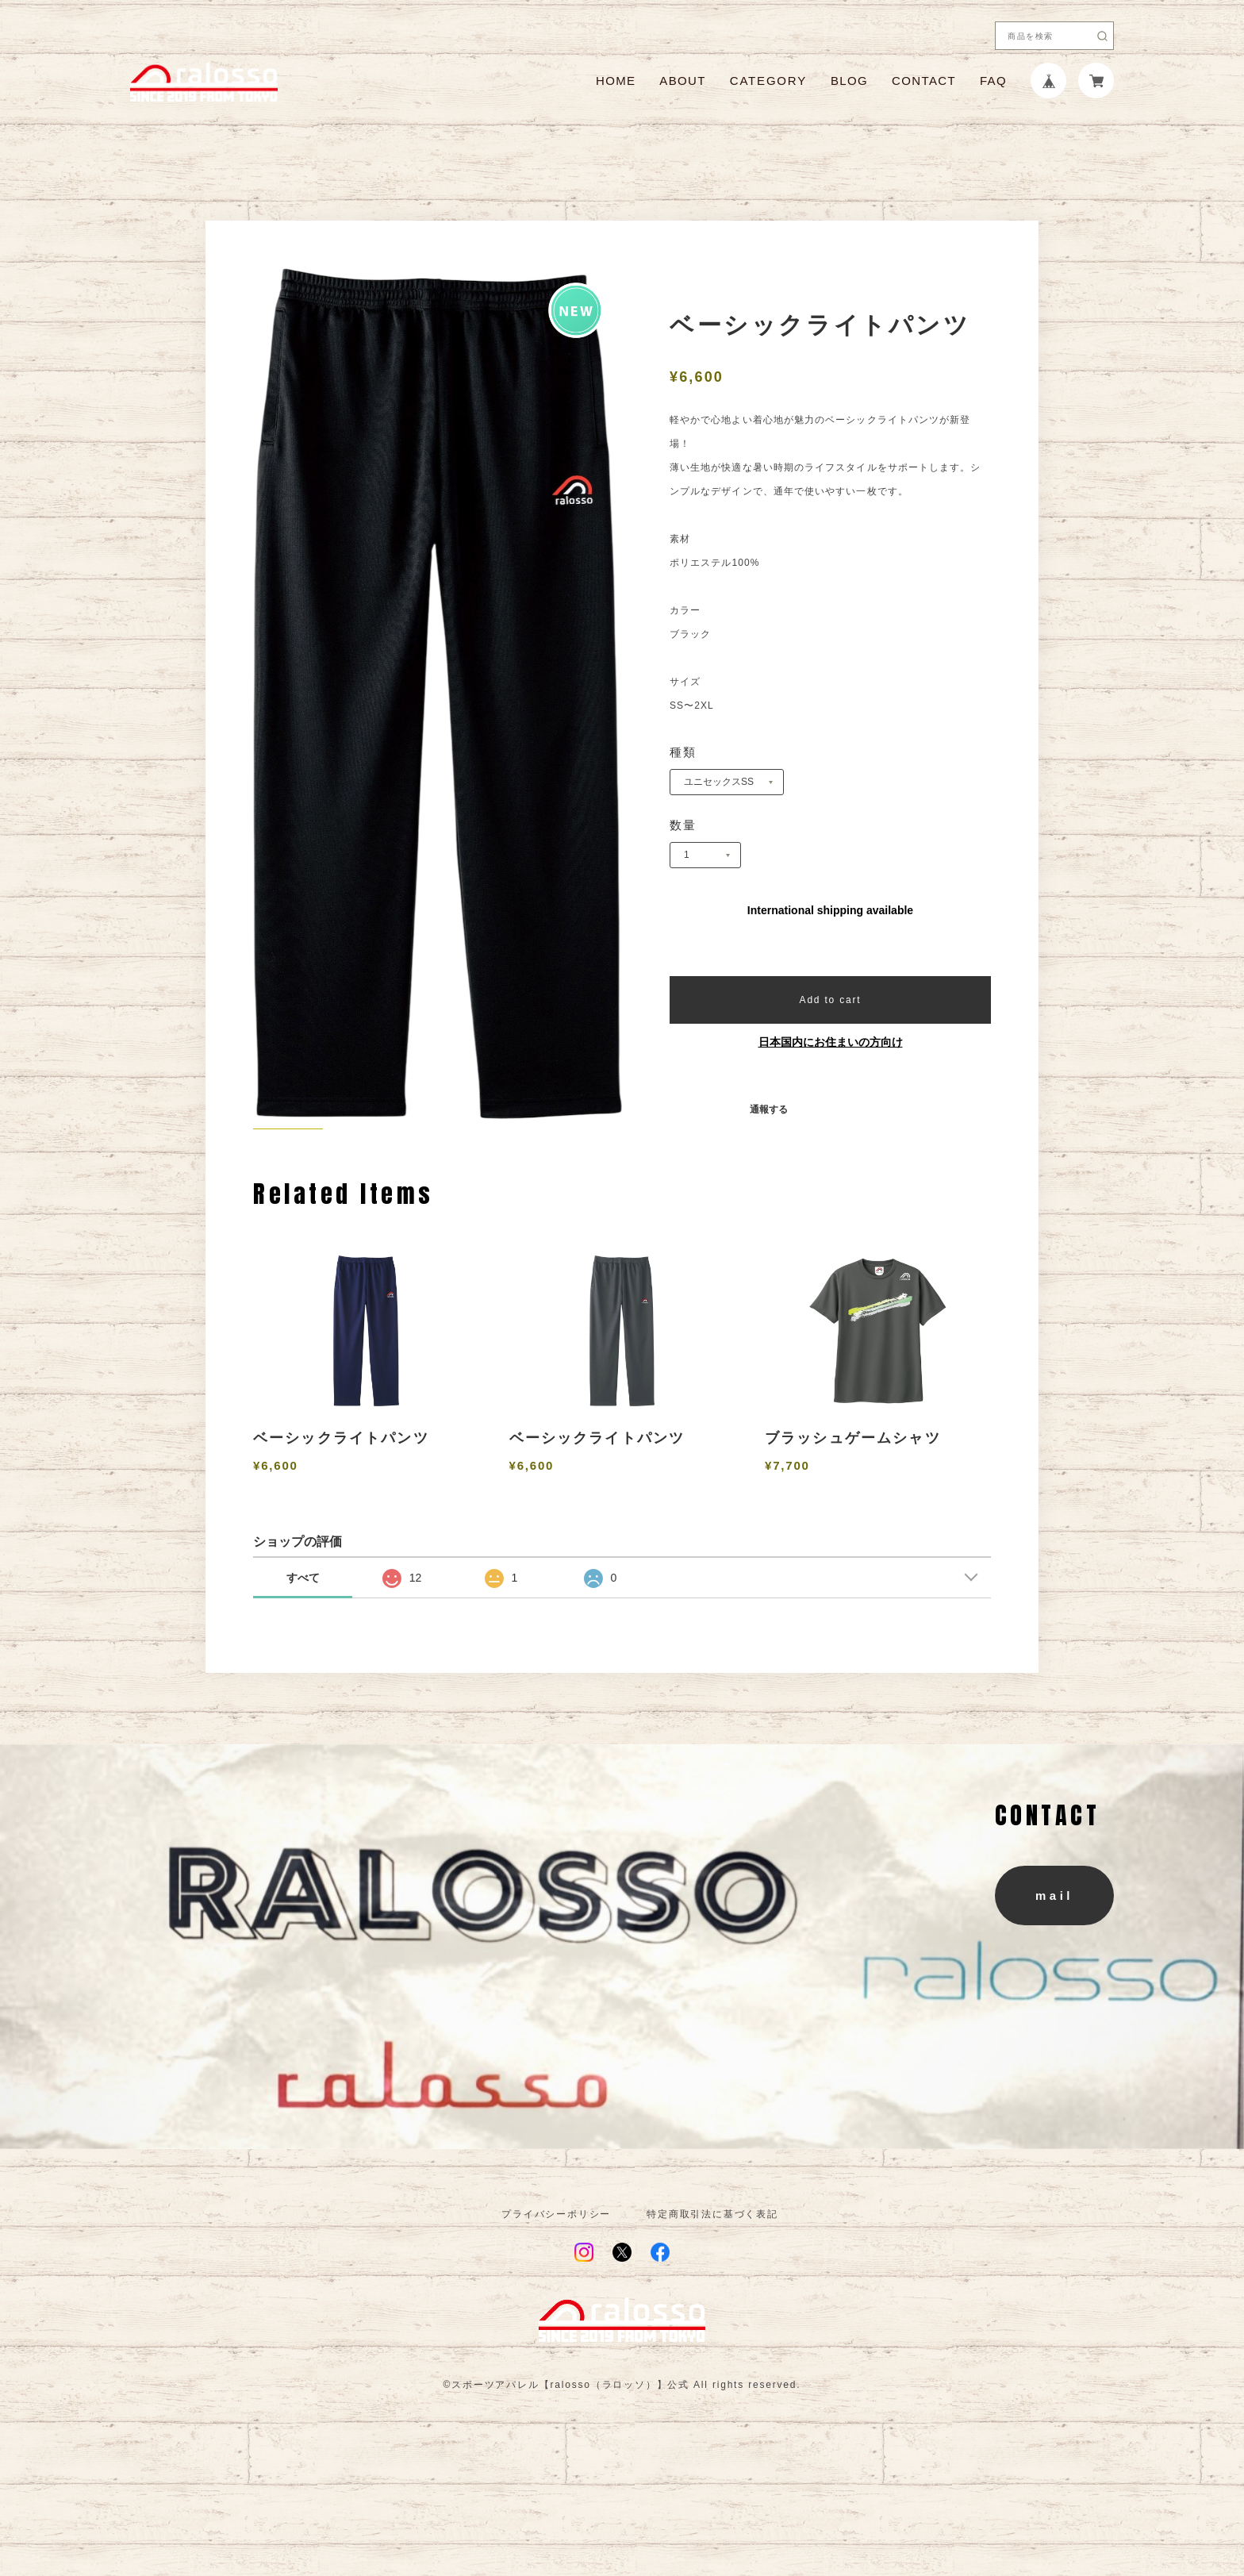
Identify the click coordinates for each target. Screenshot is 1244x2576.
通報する (769, 1109)
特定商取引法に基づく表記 (712, 2286)
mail (1054, 1967)
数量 (683, 825)
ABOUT (682, 81)
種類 (683, 752)
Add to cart (831, 999)
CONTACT (924, 81)
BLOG (849, 81)
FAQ (993, 81)
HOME (615, 81)
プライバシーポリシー (556, 2286)
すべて (303, 1650)
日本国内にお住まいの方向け (830, 1042)
